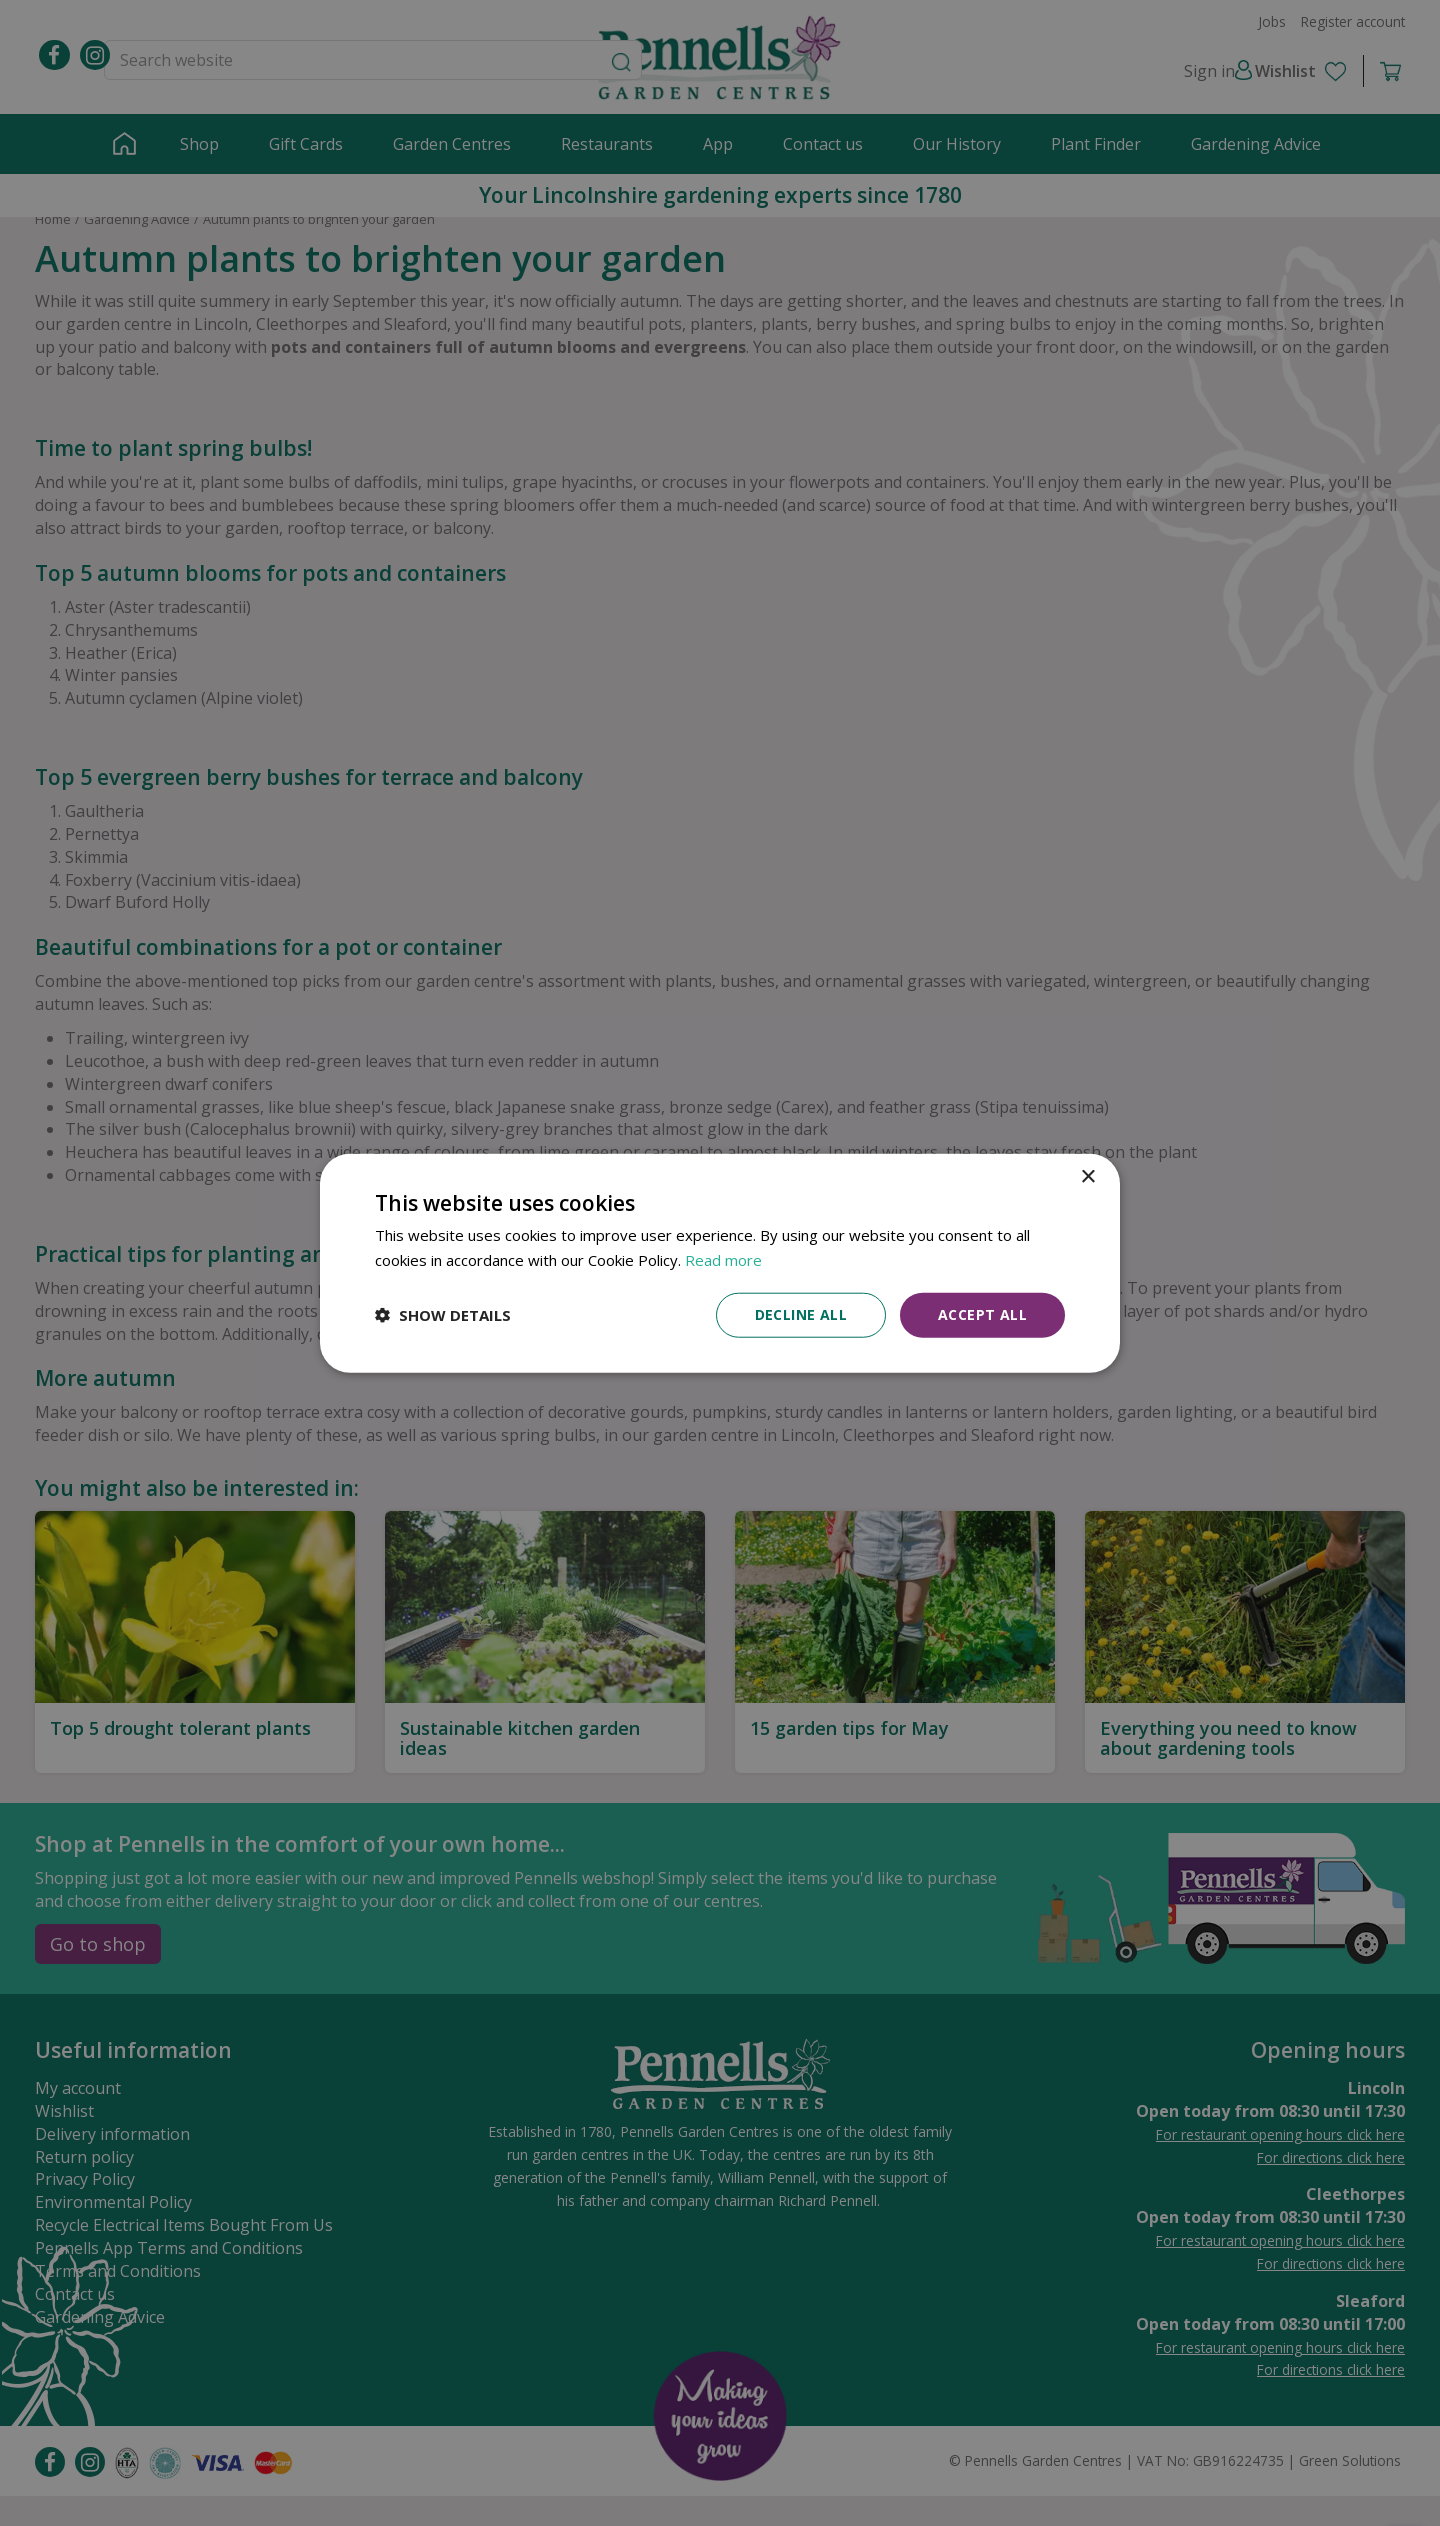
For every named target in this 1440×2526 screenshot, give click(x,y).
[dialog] (720, 1263)
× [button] (1087, 1177)
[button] (443, 1315)
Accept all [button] (982, 1314)
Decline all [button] (801, 1314)
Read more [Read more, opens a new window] (723, 1260)
